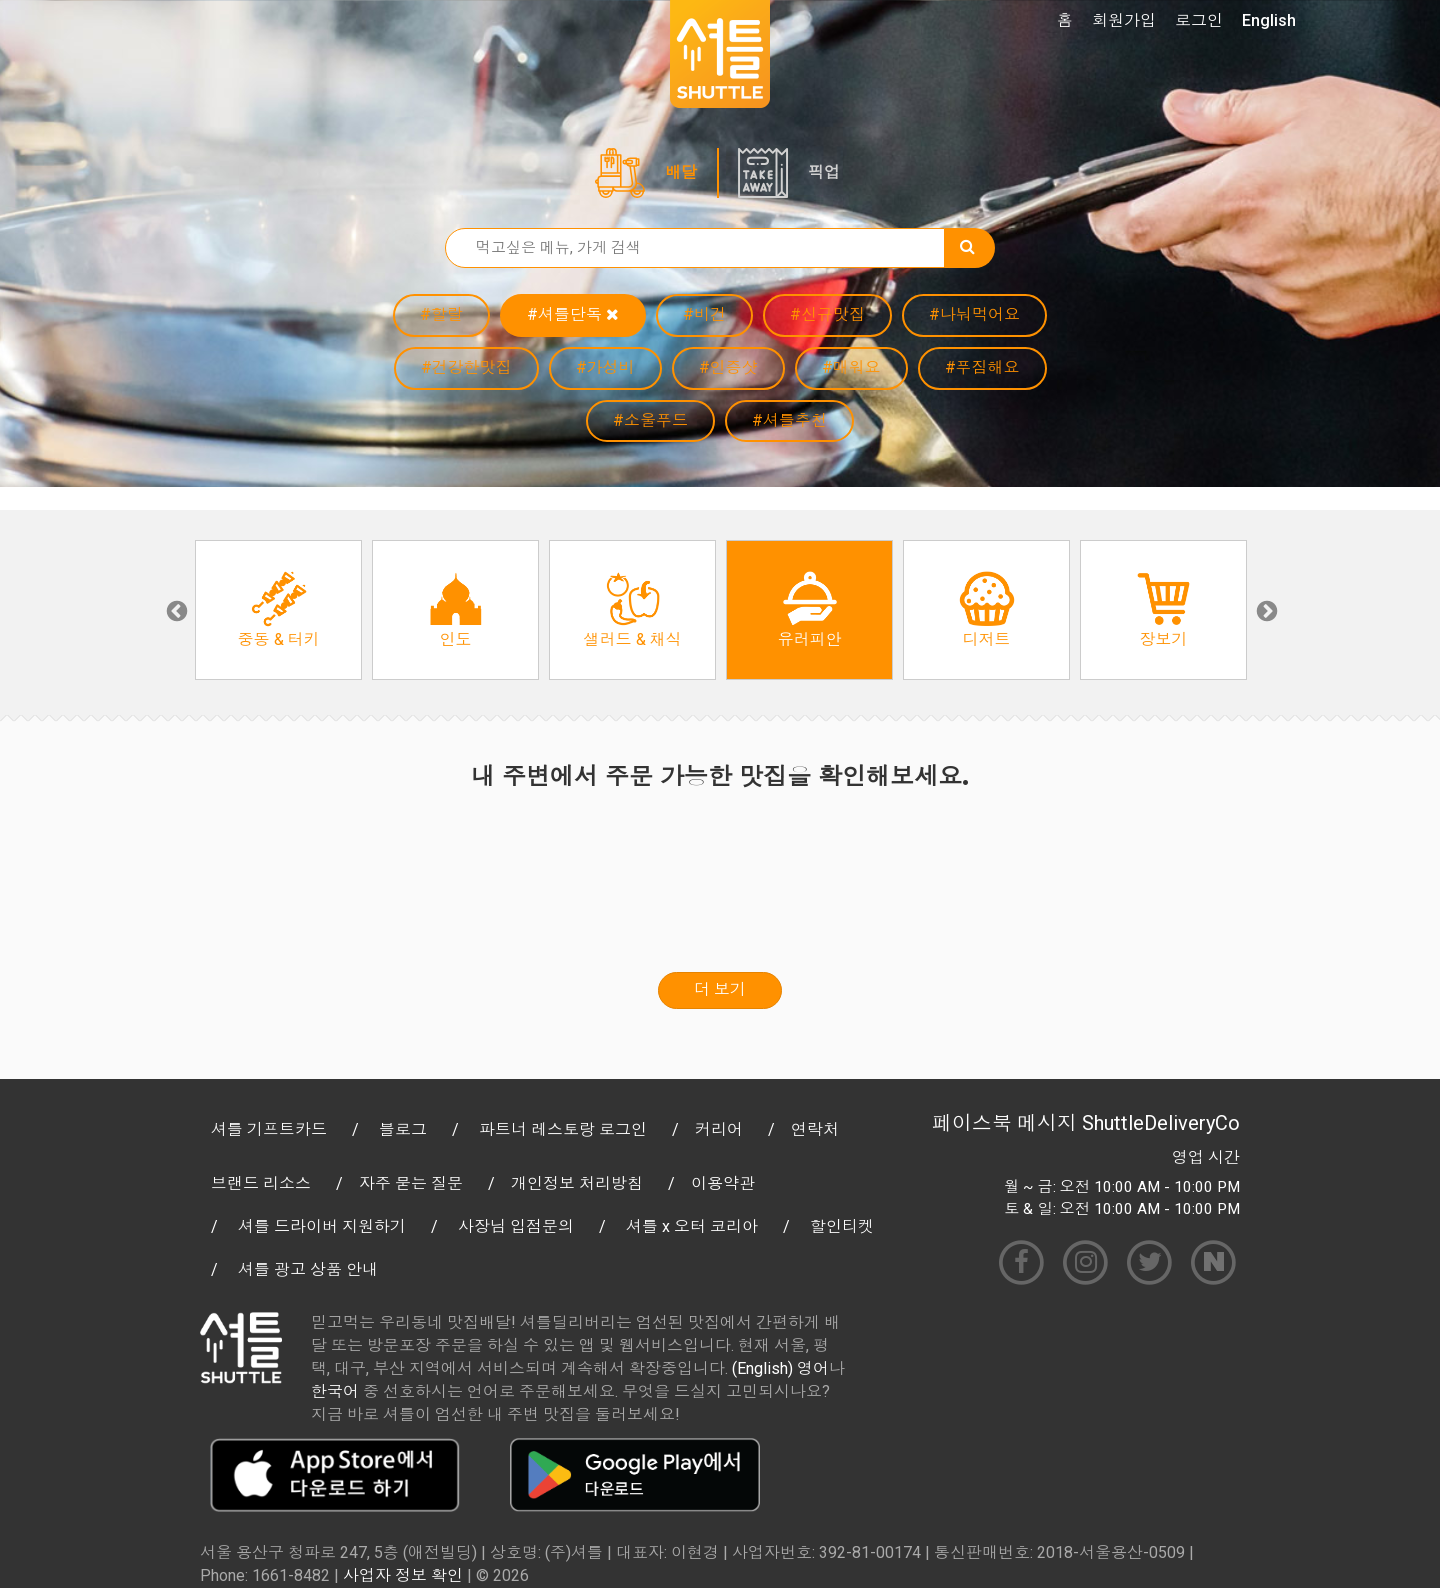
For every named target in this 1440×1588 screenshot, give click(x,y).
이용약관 (723, 1183)
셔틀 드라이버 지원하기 (322, 1226)
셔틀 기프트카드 (269, 1129)
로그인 (1199, 20)
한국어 (335, 1391)
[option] (278, 610)
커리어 (719, 1129)
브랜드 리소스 (261, 1183)
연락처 (815, 1129)
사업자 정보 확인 (403, 1575)
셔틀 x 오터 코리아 (692, 1226)
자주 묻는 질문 (411, 1183)
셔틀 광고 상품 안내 (308, 1269)
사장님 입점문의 (516, 1226)
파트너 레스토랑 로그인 (563, 1129)
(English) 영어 (780, 1368)
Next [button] (1265, 610)
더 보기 (720, 989)
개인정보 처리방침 (577, 1183)
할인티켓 (842, 1226)
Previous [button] (175, 610)
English (1269, 20)
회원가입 (1124, 20)
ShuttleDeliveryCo (1161, 1123)
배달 (681, 172)
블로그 (403, 1129)
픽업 (824, 172)
